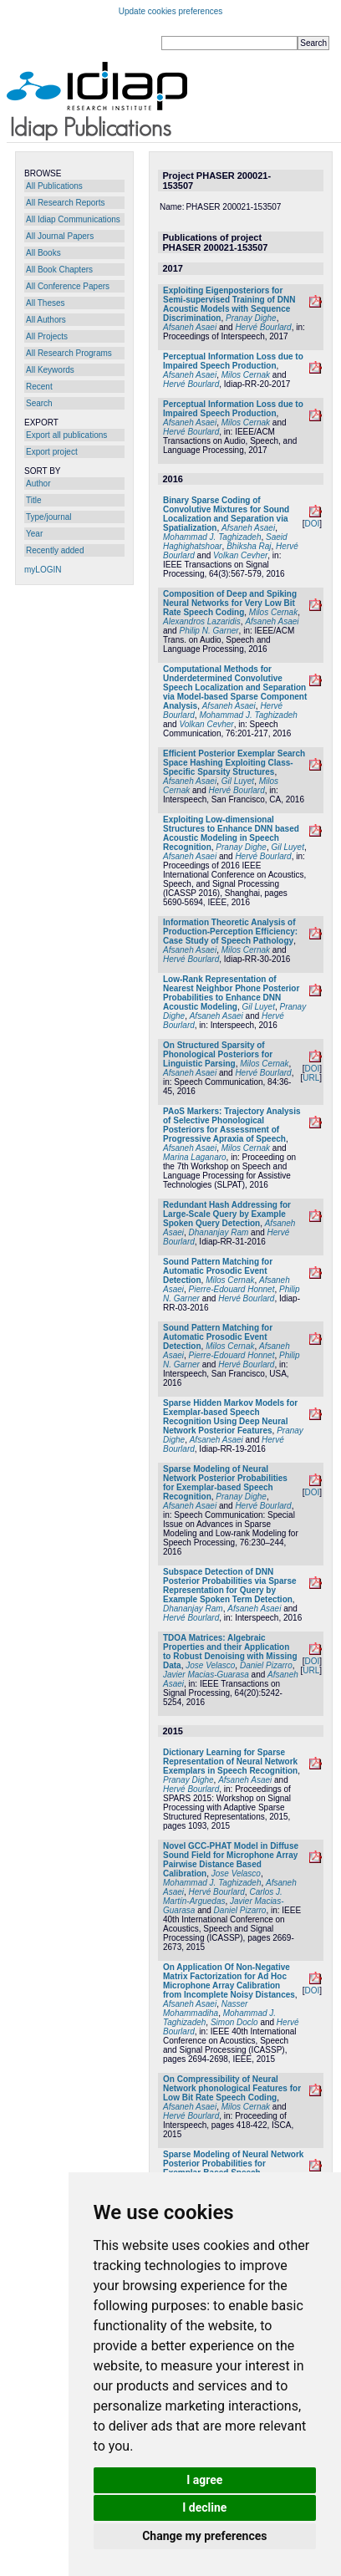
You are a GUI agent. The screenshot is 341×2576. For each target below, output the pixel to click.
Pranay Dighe (251, 318)
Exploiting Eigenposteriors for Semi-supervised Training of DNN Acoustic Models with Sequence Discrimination (229, 304)
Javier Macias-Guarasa (206, 1674)
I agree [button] (204, 2480)
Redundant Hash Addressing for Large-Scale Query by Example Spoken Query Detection (227, 1214)
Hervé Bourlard (263, 327)
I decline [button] (204, 2507)
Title (34, 500)
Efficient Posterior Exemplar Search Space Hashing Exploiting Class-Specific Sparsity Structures (234, 762)
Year (34, 533)
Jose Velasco (210, 1665)
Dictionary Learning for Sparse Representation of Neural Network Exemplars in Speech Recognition (230, 1761)
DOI (311, 523)
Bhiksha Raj (248, 546)
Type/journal (48, 517)
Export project (52, 451)
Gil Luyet (237, 781)
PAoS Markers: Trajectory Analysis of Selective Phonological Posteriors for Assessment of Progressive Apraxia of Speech (232, 1125)
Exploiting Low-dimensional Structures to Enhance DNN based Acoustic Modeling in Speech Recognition (231, 833)
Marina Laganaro (194, 1157)
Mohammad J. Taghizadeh (212, 537)
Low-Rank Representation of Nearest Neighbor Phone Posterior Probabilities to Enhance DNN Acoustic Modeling (231, 993)
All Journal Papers (60, 236)
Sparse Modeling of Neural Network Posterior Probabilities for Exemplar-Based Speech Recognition (233, 2168)
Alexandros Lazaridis (202, 621)
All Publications (54, 186)
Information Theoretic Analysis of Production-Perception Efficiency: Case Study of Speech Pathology (230, 931)
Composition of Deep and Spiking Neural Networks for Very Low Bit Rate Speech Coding (230, 603)
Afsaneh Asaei (189, 327)
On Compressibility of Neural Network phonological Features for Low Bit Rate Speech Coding (232, 2088)
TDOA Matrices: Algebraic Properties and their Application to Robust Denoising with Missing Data (230, 1651)
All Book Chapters (59, 269)
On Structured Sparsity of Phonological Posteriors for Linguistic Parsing (217, 1054)
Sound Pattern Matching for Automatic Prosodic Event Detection (217, 1271)
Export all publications (66, 435)
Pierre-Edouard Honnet (232, 1289)
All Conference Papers (67, 286)
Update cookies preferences (171, 11)
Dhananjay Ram (219, 1232)
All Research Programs (69, 353)
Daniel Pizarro (266, 1665)
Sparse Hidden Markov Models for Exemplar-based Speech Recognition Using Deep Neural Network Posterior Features (230, 1416)
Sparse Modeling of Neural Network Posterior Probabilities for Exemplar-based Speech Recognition (225, 1482)
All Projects (47, 336)
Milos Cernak (245, 374)
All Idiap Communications (73, 219)
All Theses (45, 303)
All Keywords (50, 369)
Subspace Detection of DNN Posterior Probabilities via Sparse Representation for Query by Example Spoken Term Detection (230, 1585)
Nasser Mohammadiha (205, 2008)
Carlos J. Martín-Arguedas (222, 1896)
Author (38, 483)
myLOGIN (42, 569)
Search (39, 403)
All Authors (46, 319)
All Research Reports (65, 202)
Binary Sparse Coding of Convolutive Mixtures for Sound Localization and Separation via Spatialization (226, 514)
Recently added (55, 550)
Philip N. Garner (208, 630)
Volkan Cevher (240, 555)
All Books (43, 252)
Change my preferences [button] (204, 2536)
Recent (39, 386)
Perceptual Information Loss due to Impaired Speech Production (233, 361)
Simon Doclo (234, 2022)
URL (311, 1077)
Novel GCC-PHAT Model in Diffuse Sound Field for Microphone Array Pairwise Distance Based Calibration (230, 1859)
